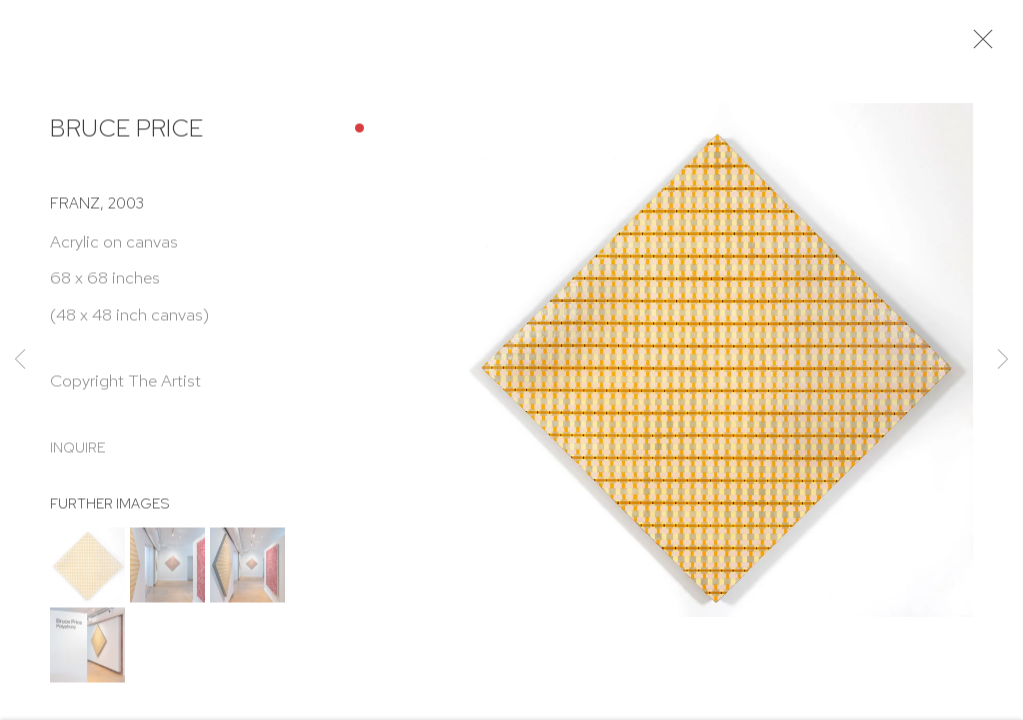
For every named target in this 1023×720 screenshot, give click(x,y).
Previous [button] (20, 360)
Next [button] (1003, 360)
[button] (87, 571)
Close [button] (989, 45)
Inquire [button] (78, 453)
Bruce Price (126, 134)
